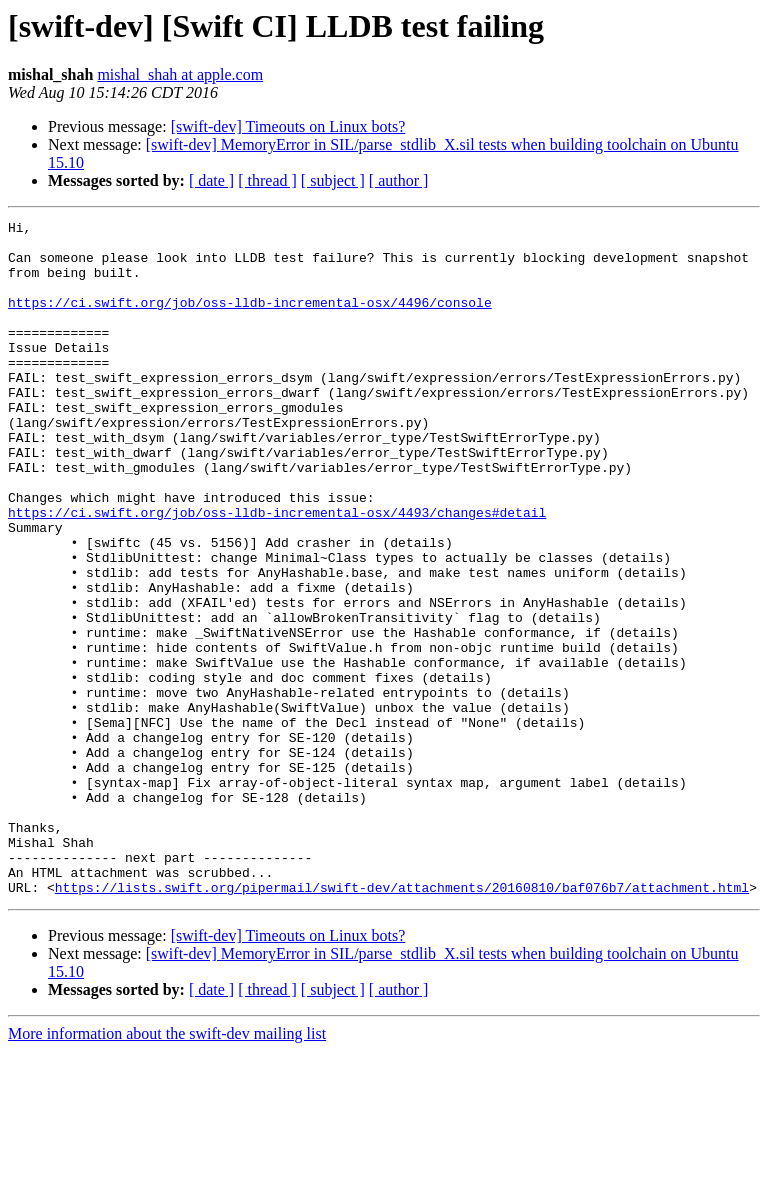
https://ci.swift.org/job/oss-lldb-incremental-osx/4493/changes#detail (277, 572)
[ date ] (211, 180)
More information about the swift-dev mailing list (167, 1168)
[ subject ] (333, 180)
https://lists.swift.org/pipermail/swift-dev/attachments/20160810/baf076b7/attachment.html (402, 1022)
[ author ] (399, 180)
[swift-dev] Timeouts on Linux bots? (288, 126)
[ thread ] (267, 180)
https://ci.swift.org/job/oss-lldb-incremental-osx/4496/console (250, 320)
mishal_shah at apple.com (180, 74)
